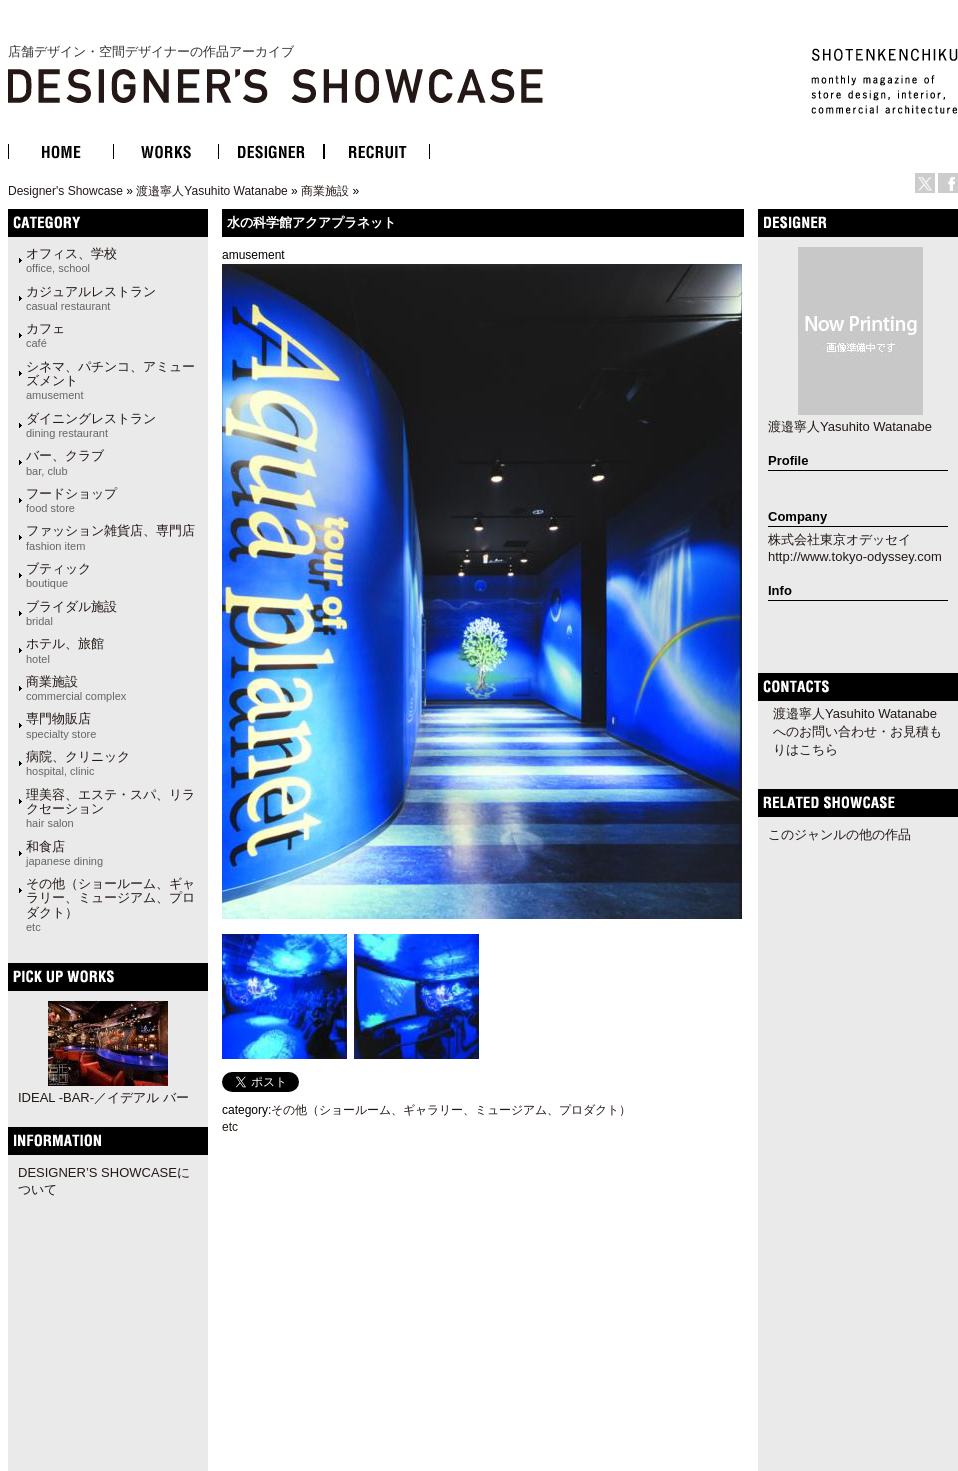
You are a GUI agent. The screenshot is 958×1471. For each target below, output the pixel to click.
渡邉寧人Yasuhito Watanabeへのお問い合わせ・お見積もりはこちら (857, 731)
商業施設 (325, 191)
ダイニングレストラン (91, 425)
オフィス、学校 (71, 260)
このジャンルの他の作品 (839, 834)
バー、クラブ (65, 462)
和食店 (64, 853)
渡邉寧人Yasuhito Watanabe (211, 191)
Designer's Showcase (65, 191)
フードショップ (71, 500)
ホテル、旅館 (65, 650)
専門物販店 (61, 725)
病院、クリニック (78, 763)
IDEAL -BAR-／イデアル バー (103, 1097)
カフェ (45, 335)
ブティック (58, 575)
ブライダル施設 (71, 613)
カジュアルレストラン (91, 298)
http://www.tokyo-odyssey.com (855, 556)
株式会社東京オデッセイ (839, 539)
